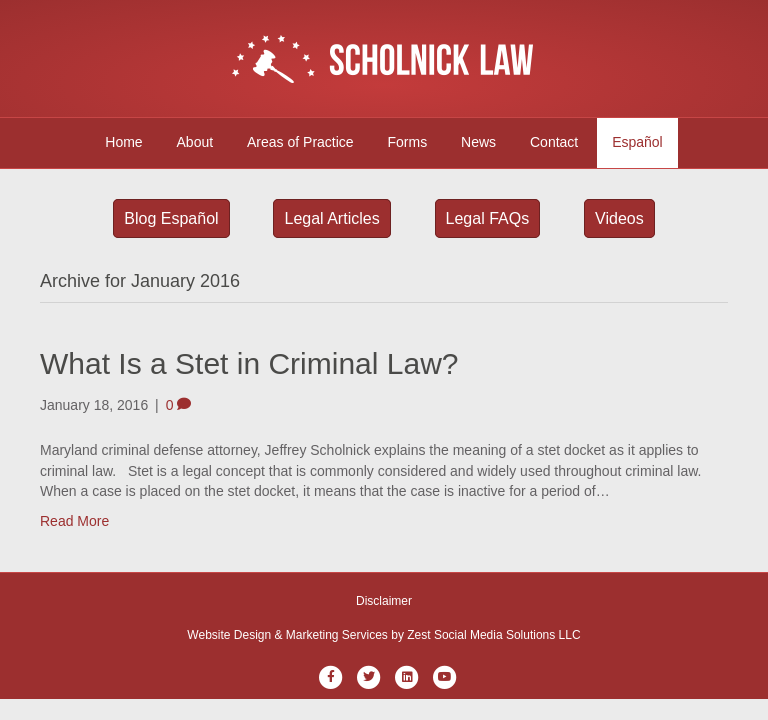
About (195, 142)
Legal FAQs (488, 218)
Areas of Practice (300, 142)
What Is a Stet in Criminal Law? (249, 363)
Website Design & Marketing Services (287, 635)
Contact (554, 142)
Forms (408, 142)
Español (637, 142)
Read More (74, 521)
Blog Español (171, 218)
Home (123, 142)
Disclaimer (384, 601)
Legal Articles (331, 218)
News (478, 142)
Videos (619, 218)
